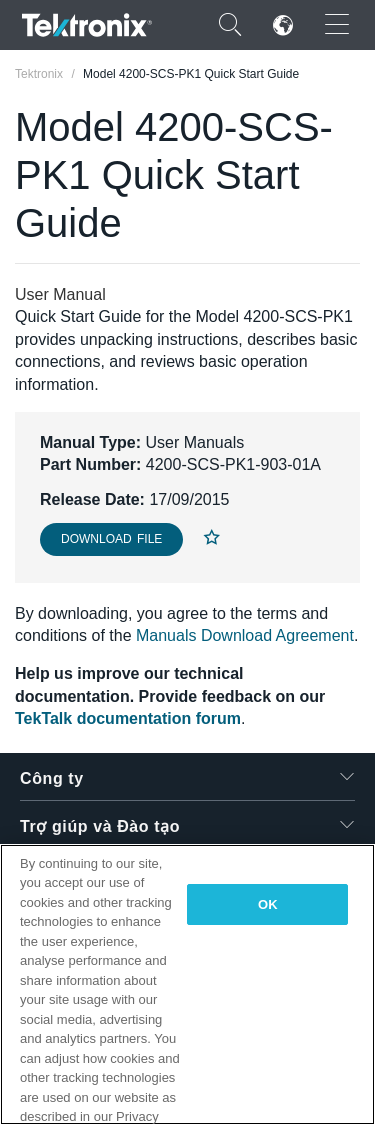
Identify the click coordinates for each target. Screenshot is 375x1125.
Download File (111, 539)
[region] (187, 984)
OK (268, 904)
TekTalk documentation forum (128, 718)
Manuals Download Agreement (245, 635)
